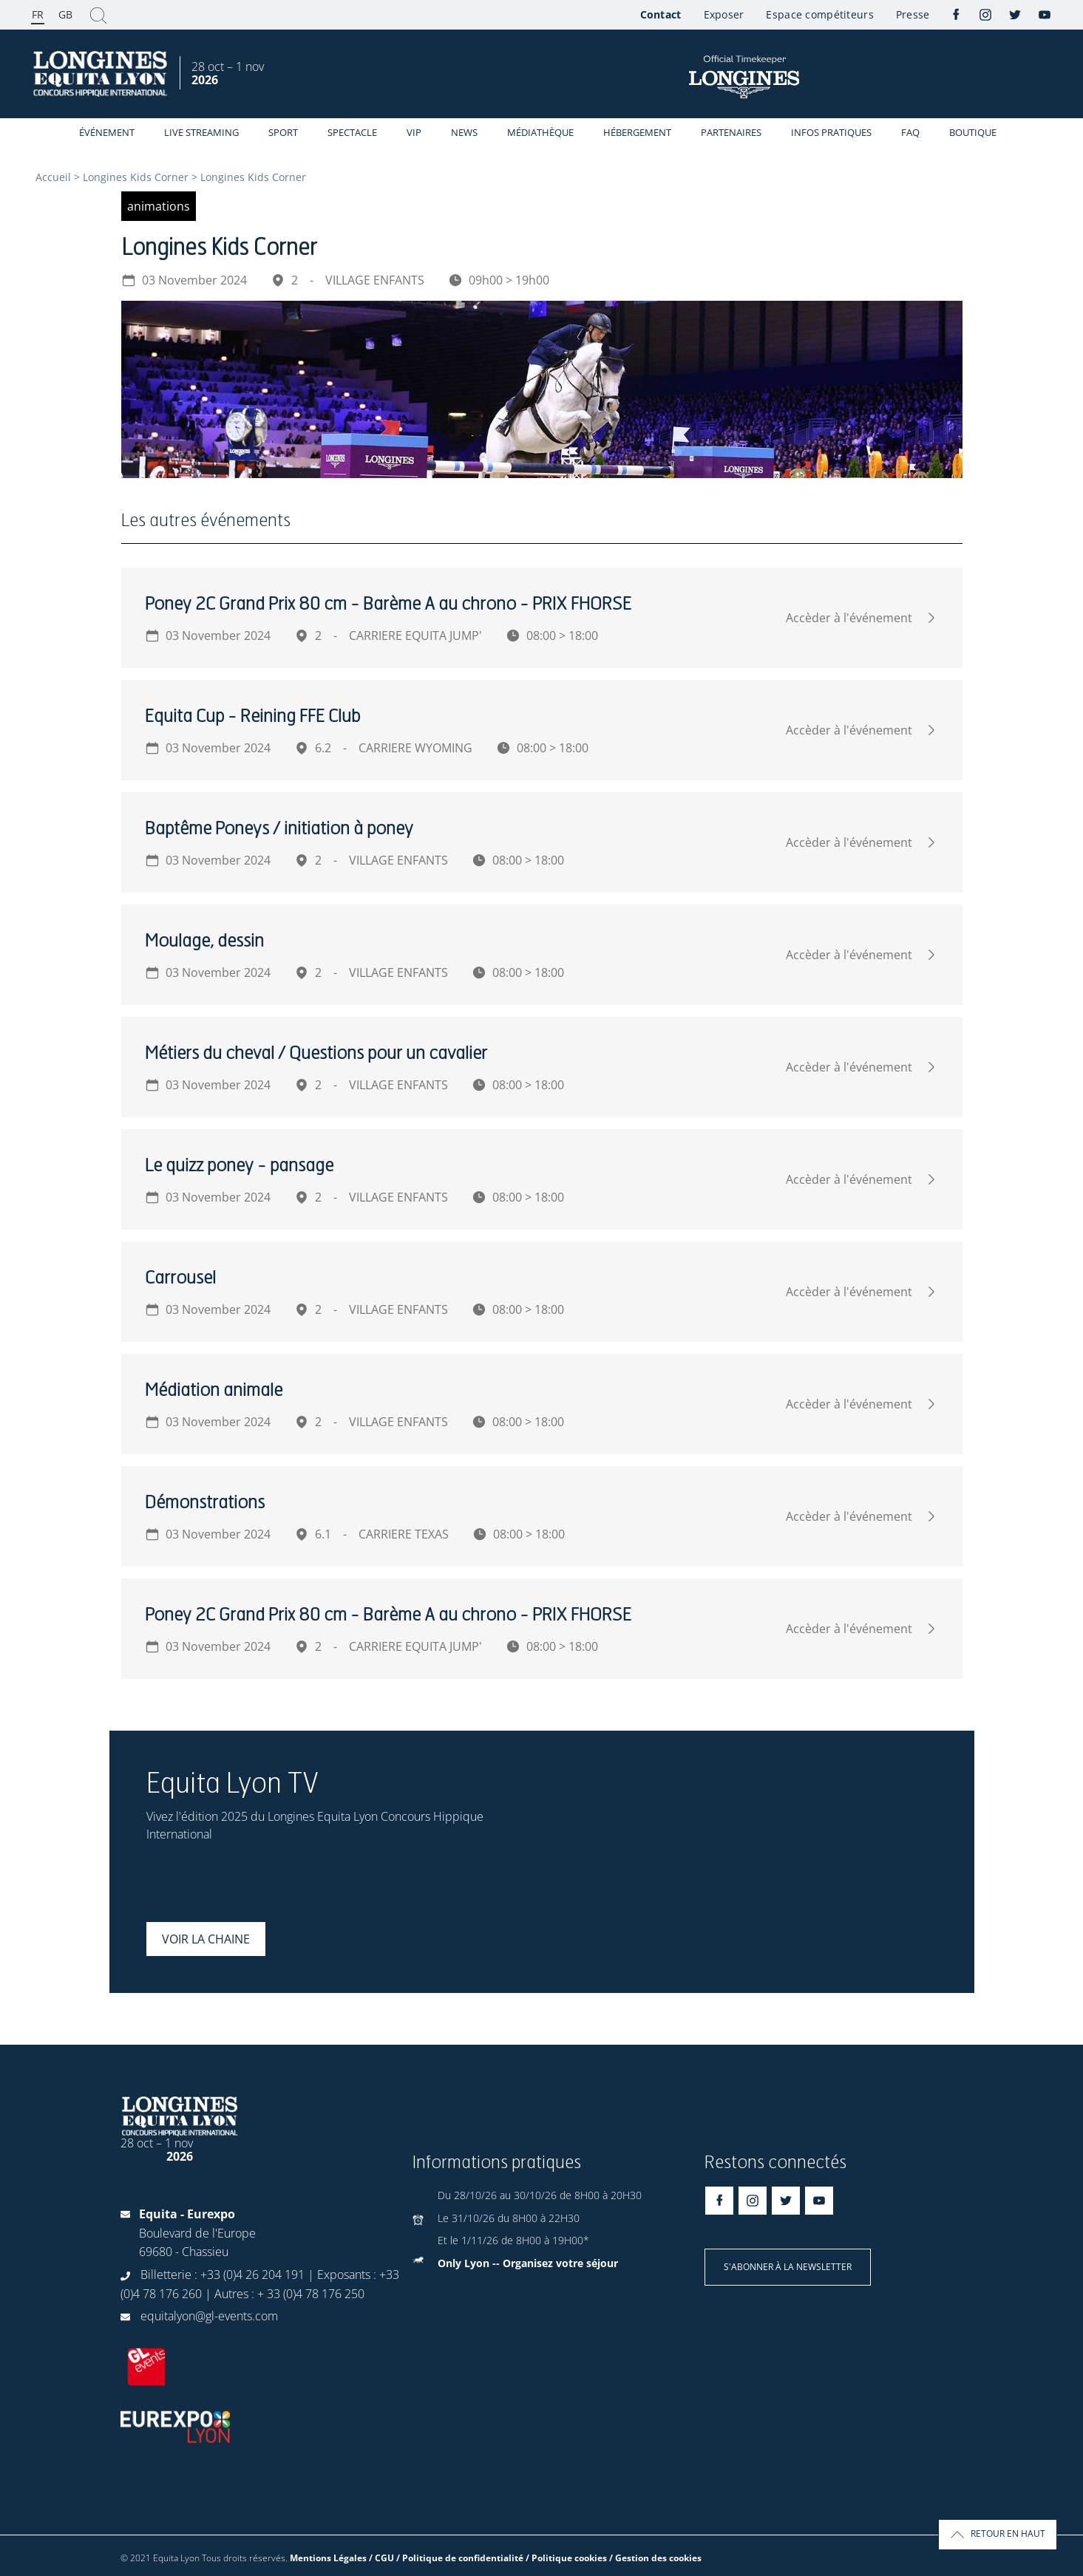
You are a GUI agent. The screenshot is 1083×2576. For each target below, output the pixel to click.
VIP (414, 132)
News (464, 132)
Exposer (724, 14)
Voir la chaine (206, 1939)
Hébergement (637, 132)
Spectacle (352, 132)
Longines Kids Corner (136, 177)
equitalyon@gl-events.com (209, 2316)
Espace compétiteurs (819, 14)
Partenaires (731, 132)
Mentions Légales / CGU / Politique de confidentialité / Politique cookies (448, 2558)
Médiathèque (540, 132)
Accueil (53, 177)
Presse (913, 14)
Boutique (973, 132)
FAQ (910, 132)
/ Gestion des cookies (655, 2558)
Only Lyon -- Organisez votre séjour (528, 2263)
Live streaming (201, 132)
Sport (283, 132)
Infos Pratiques (831, 132)
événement (107, 132)
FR (38, 14)
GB (65, 14)
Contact (661, 14)
